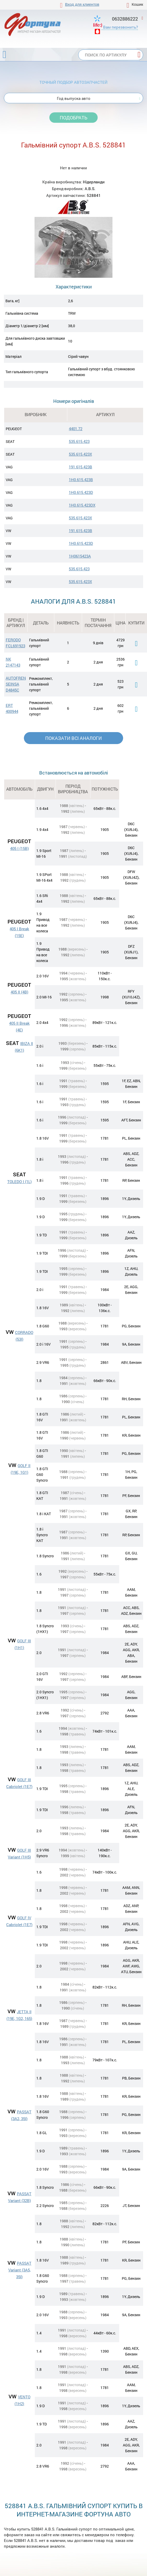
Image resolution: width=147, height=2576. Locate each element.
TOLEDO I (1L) (19, 1181)
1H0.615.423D (81, 492)
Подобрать (73, 117)
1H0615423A (80, 556)
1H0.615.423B (81, 479)
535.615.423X (80, 454)
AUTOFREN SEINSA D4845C (16, 684)
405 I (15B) (19, 848)
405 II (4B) (19, 992)
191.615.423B (80, 466)
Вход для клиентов (82, 4)
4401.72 (75, 428)
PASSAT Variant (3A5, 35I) (19, 2270)
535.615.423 (79, 441)
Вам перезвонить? (120, 27)
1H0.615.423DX (82, 505)
